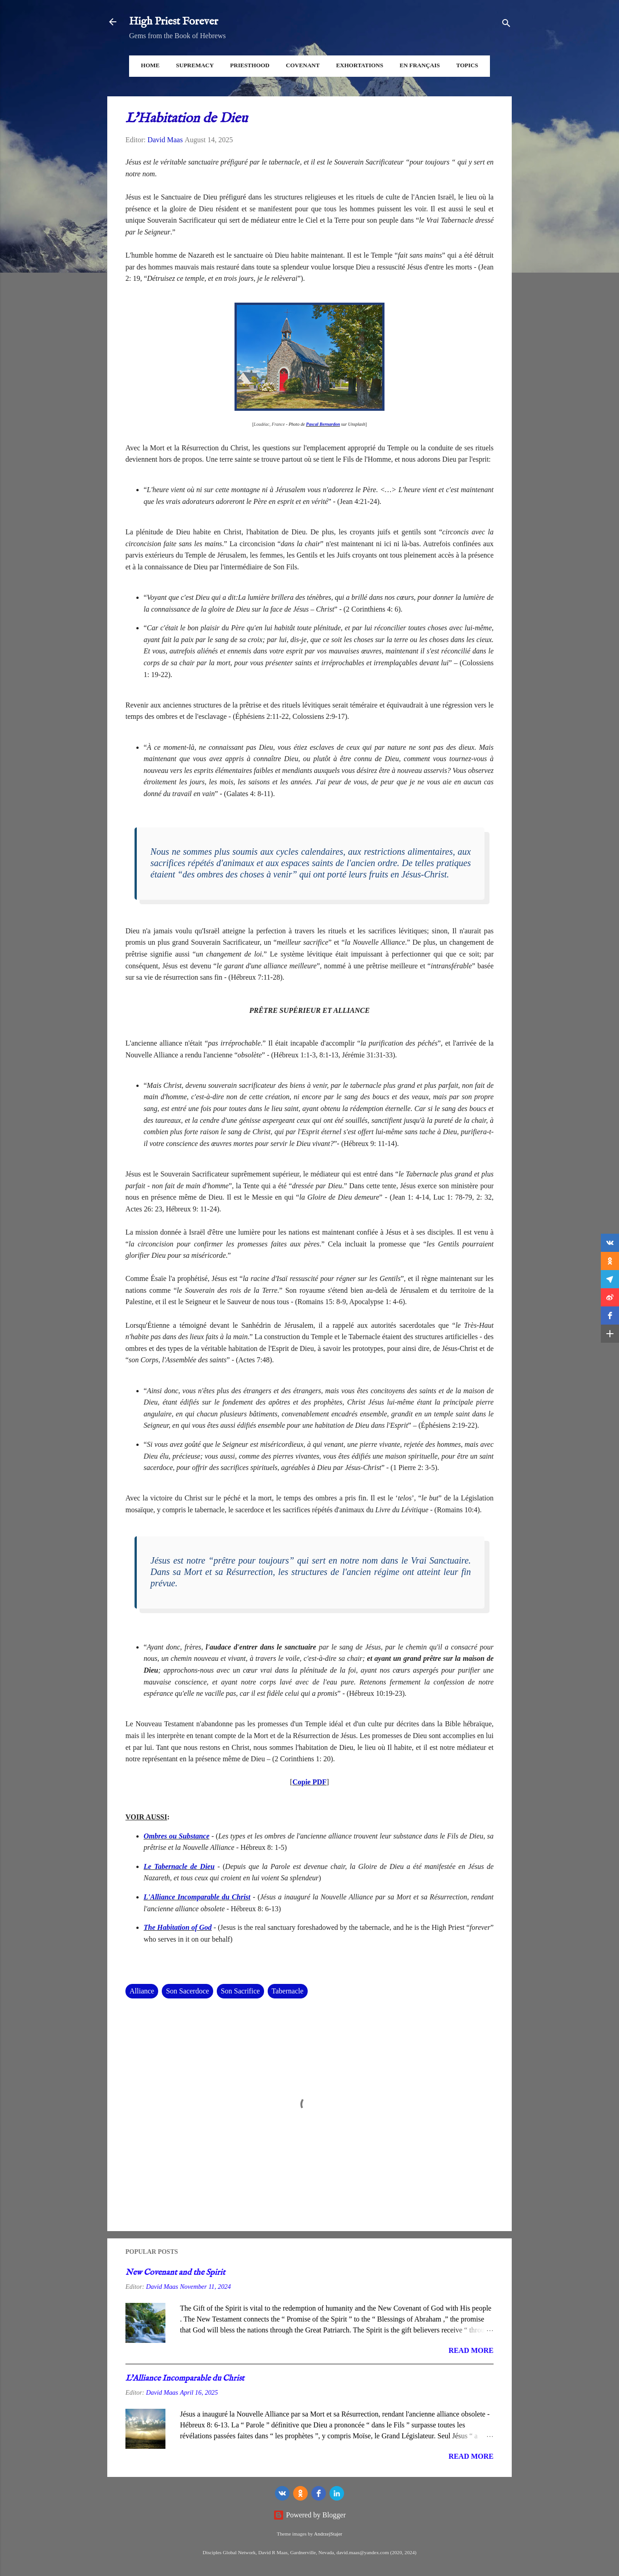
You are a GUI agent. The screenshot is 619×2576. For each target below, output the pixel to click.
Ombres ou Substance (177, 1836)
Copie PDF (309, 1782)
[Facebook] (318, 2493)
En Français (419, 65)
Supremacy (195, 65)
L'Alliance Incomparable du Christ (197, 1897)
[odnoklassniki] (300, 2493)
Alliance (142, 1991)
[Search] (506, 25)
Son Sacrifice (240, 1991)
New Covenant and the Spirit (175, 2272)
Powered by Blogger (309, 2515)
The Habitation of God (178, 1927)
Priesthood (250, 65)
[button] (610, 1243)
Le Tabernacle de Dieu (179, 1866)
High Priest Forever (173, 22)
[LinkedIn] (336, 2493)
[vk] (282, 2493)
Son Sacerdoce (187, 1991)
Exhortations (359, 65)
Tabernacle (288, 1991)
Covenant (302, 65)
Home (150, 65)
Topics (467, 65)
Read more (471, 2350)
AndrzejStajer (328, 2533)
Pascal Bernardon (323, 424)
